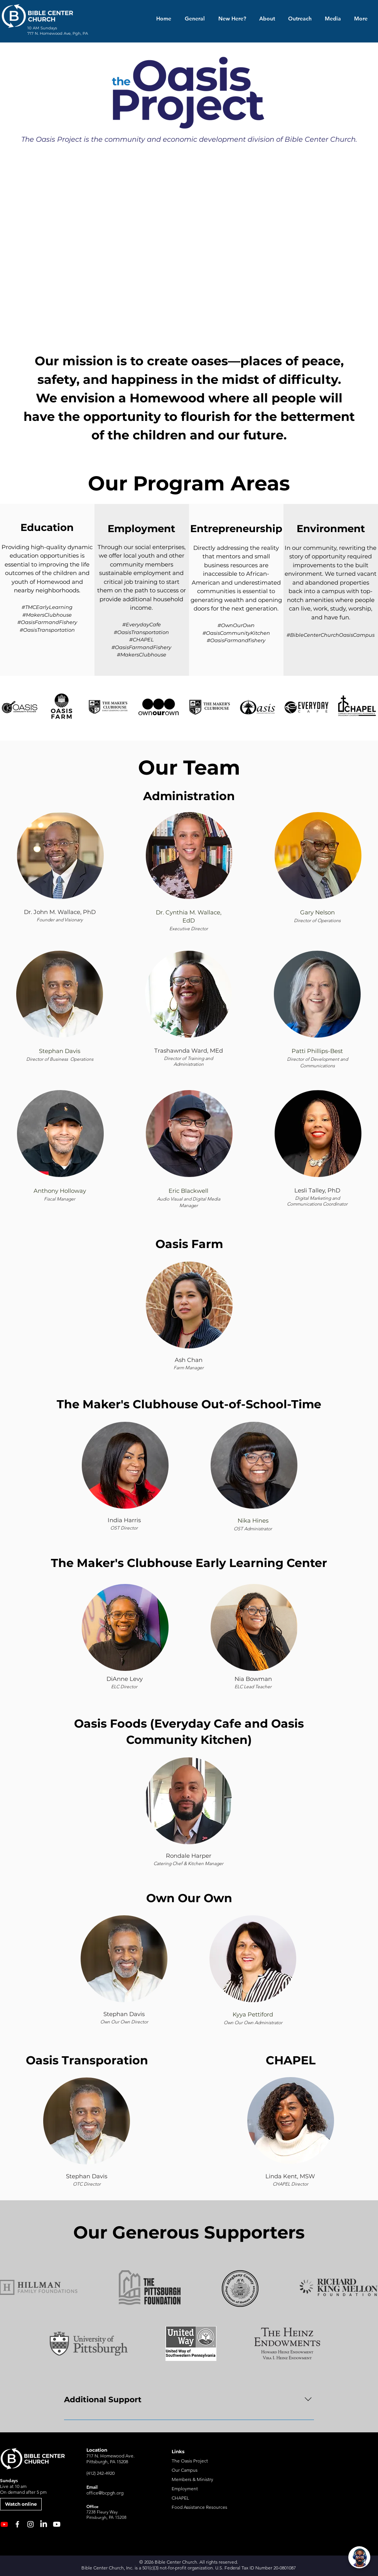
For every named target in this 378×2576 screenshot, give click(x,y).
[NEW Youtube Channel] (4, 2524)
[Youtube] (56, 2524)
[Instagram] (30, 2524)
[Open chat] (359, 2557)
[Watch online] (21, 2504)
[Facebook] (17, 2524)
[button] (266, 18)
